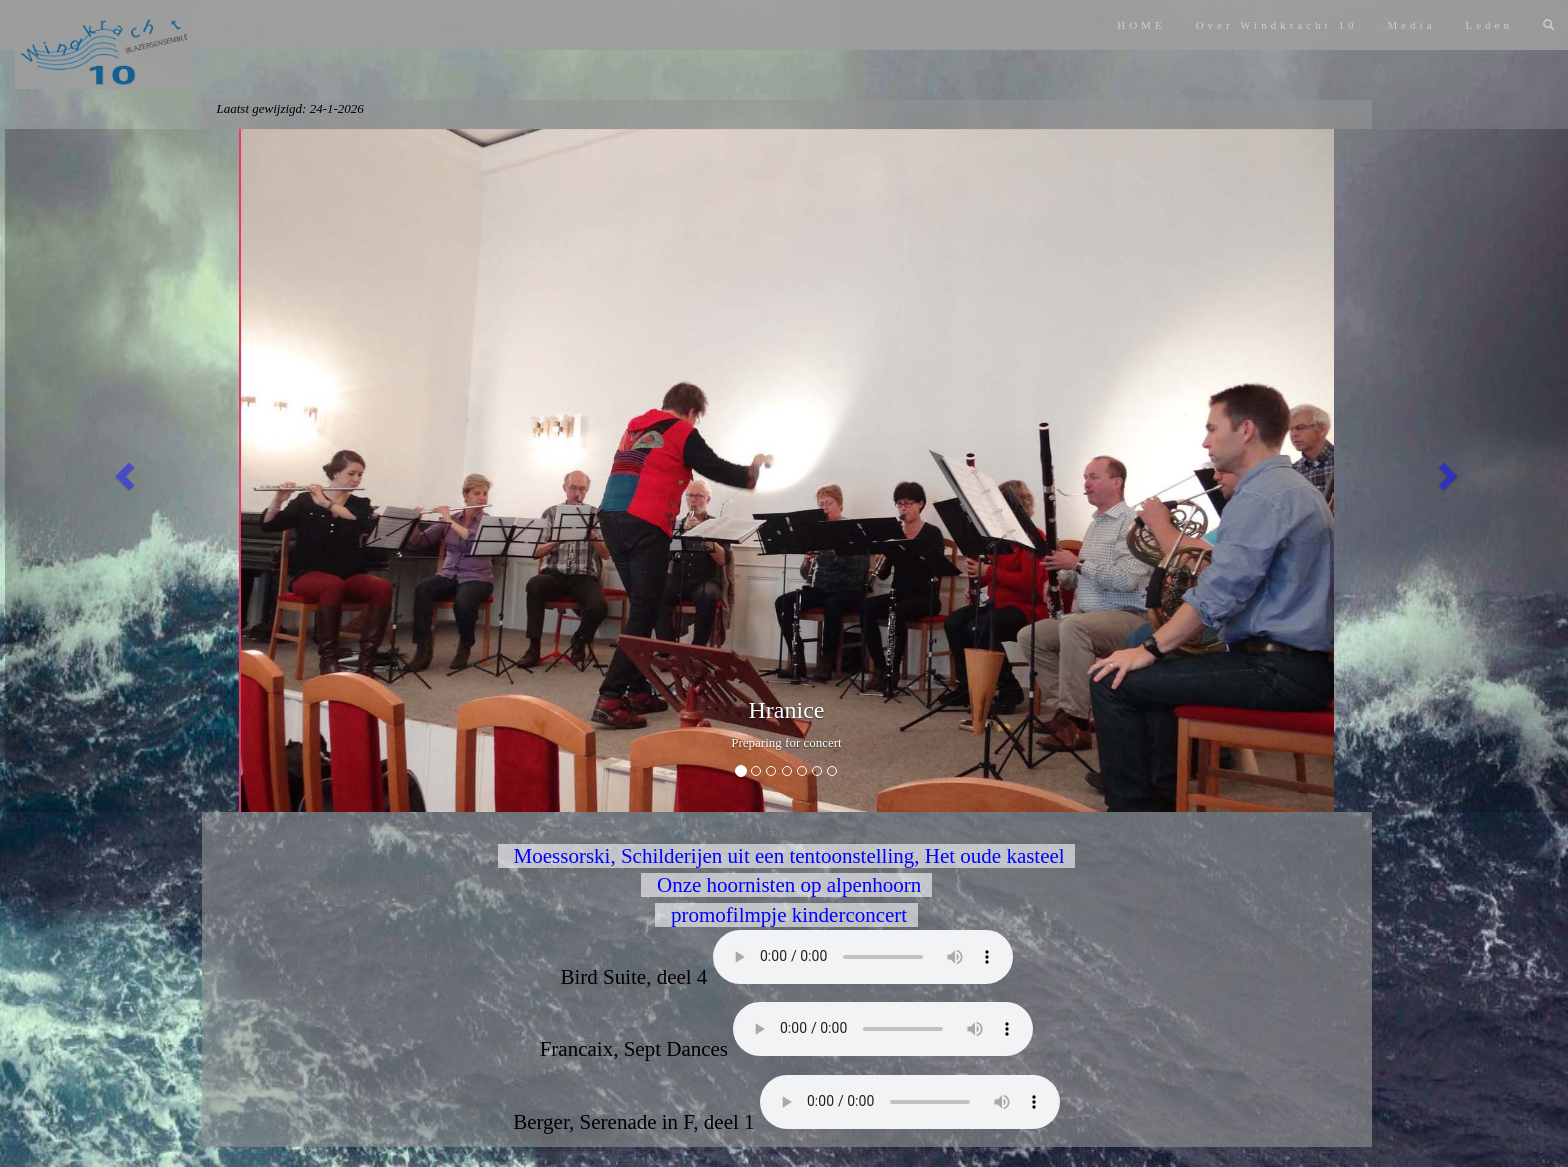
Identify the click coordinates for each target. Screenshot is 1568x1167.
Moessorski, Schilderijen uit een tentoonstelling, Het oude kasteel (786, 856)
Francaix (883, 1029)
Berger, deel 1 (910, 1102)
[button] (122, 471)
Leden (1489, 25)
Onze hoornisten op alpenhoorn (786, 885)
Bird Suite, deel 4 (863, 957)
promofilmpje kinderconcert (786, 915)
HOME (1141, 25)
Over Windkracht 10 (1277, 25)
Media (1411, 25)
